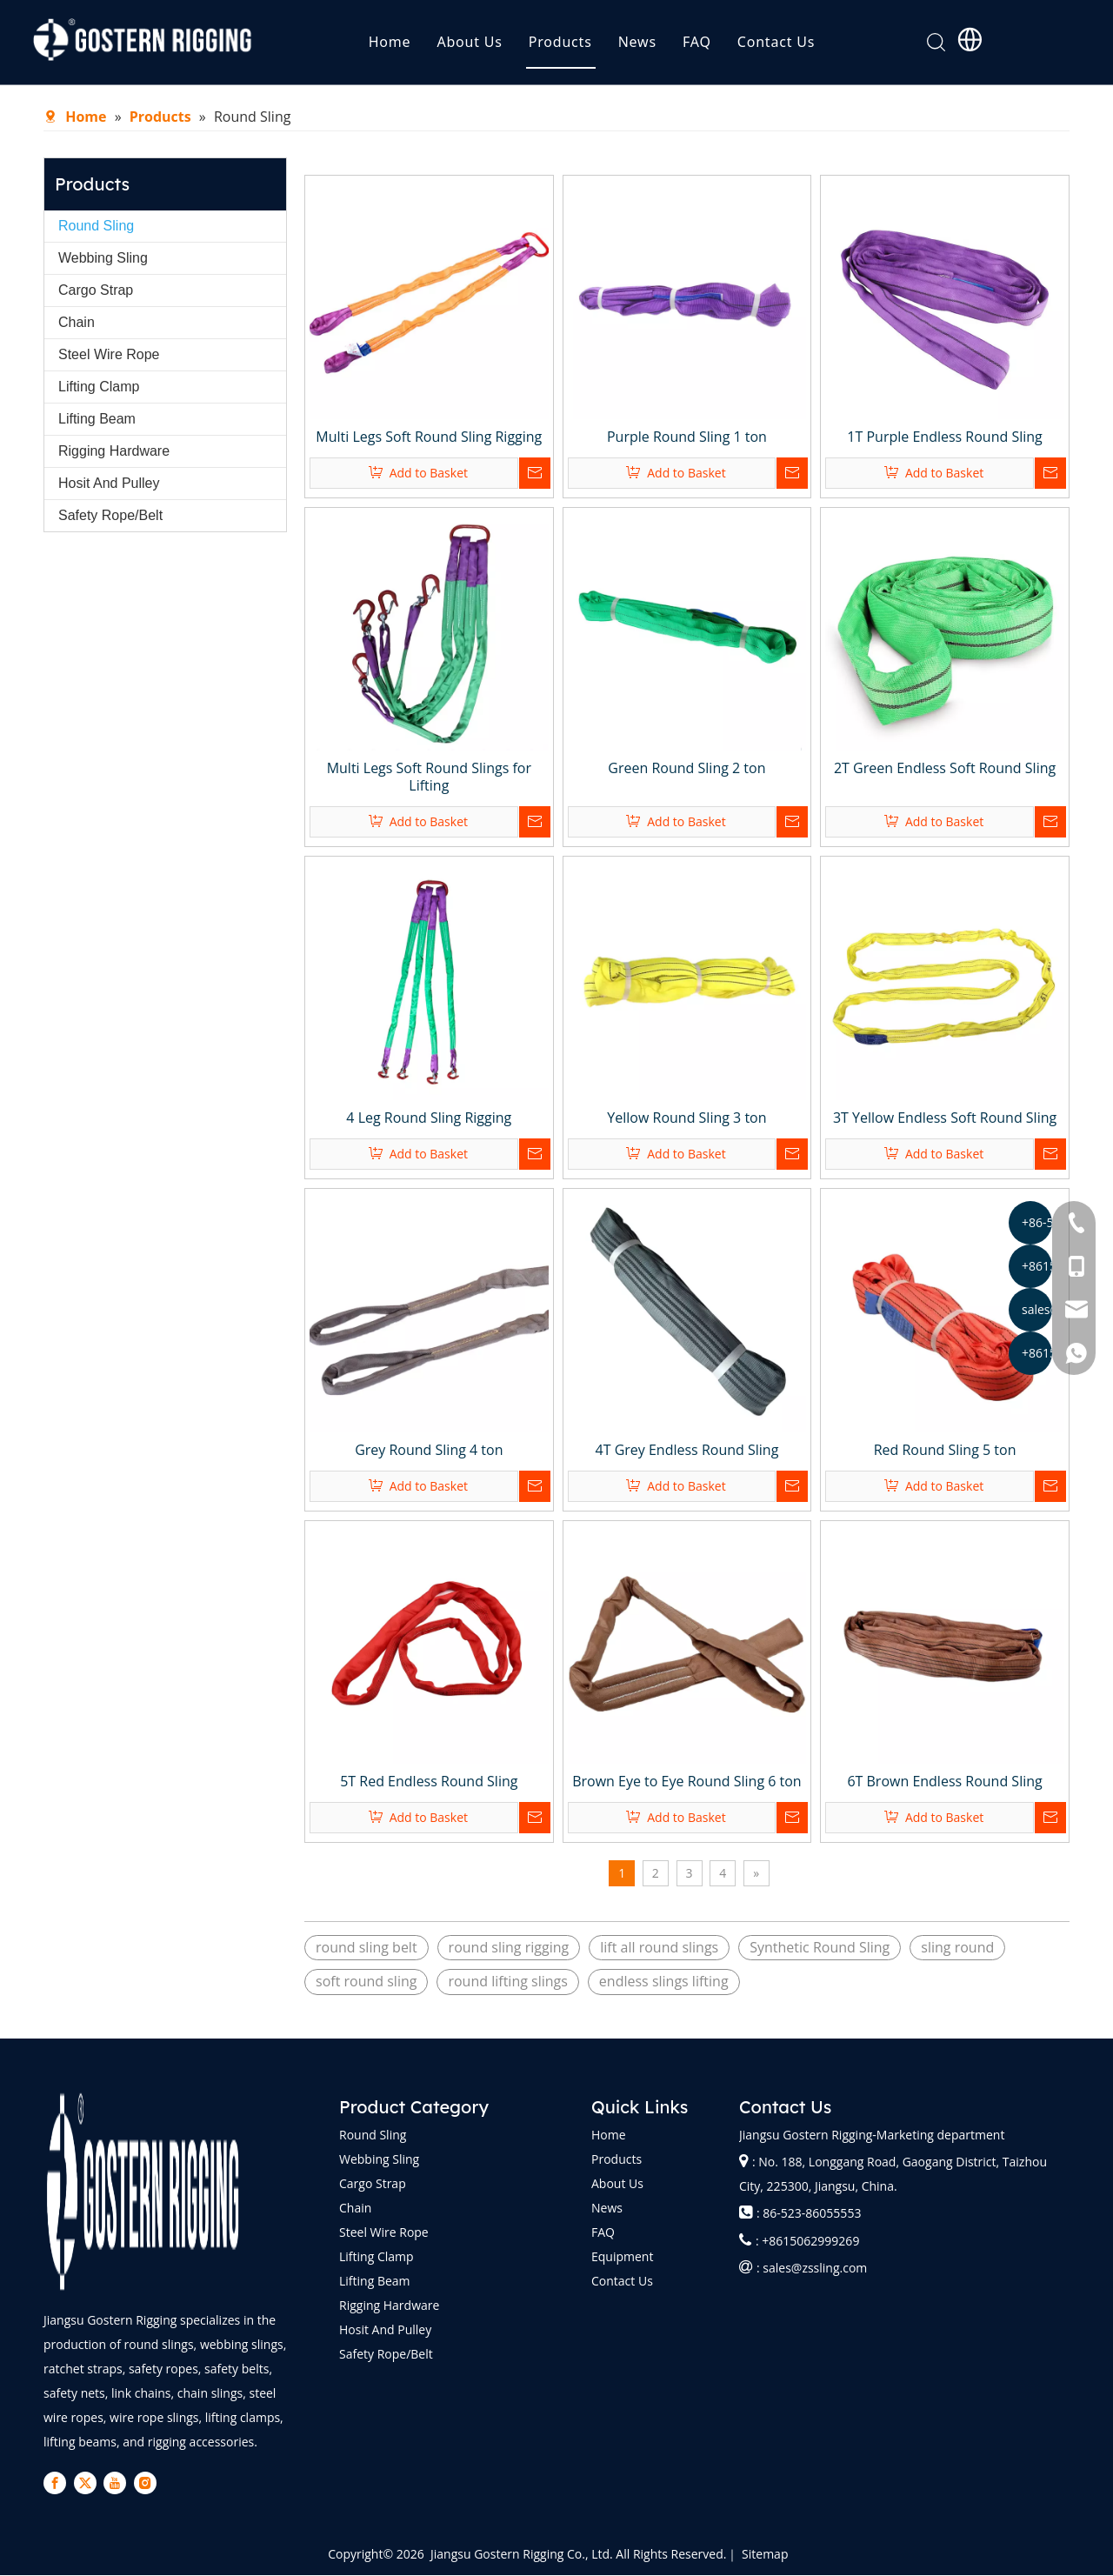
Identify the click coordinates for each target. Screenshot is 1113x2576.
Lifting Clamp (98, 387)
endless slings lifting (664, 1982)
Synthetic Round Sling (820, 1948)
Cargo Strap (95, 291)
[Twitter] (71, 2484)
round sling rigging (509, 1948)
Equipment (622, 2257)
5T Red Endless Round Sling (428, 1782)
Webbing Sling (103, 258)
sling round (957, 1948)
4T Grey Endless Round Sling (687, 1450)
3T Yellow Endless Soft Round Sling (944, 1118)
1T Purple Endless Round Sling (944, 437)
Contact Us (805, 47)
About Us (499, 47)
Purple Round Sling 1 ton (687, 437)
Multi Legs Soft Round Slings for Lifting (429, 777)
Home (419, 47)
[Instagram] (114, 2484)
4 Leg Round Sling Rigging (428, 1118)
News (667, 47)
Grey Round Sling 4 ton (429, 1450)
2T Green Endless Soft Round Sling (945, 768)
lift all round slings (659, 1948)
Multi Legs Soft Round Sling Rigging (429, 437)
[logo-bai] (143, 2192)
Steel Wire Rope (109, 355)
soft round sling (366, 1982)
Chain (76, 323)
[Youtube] (93, 2484)
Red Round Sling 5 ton (945, 1450)
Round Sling (96, 226)
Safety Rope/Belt (110, 516)
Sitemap (765, 2554)
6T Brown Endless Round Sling (944, 1782)
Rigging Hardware (114, 451)
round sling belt (366, 1948)
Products (590, 47)
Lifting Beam (97, 419)
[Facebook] (50, 2484)
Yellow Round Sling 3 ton (686, 1118)
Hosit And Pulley (109, 484)
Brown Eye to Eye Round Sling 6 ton (686, 1782)
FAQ (726, 47)
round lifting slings (507, 1982)
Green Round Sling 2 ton (686, 768)
